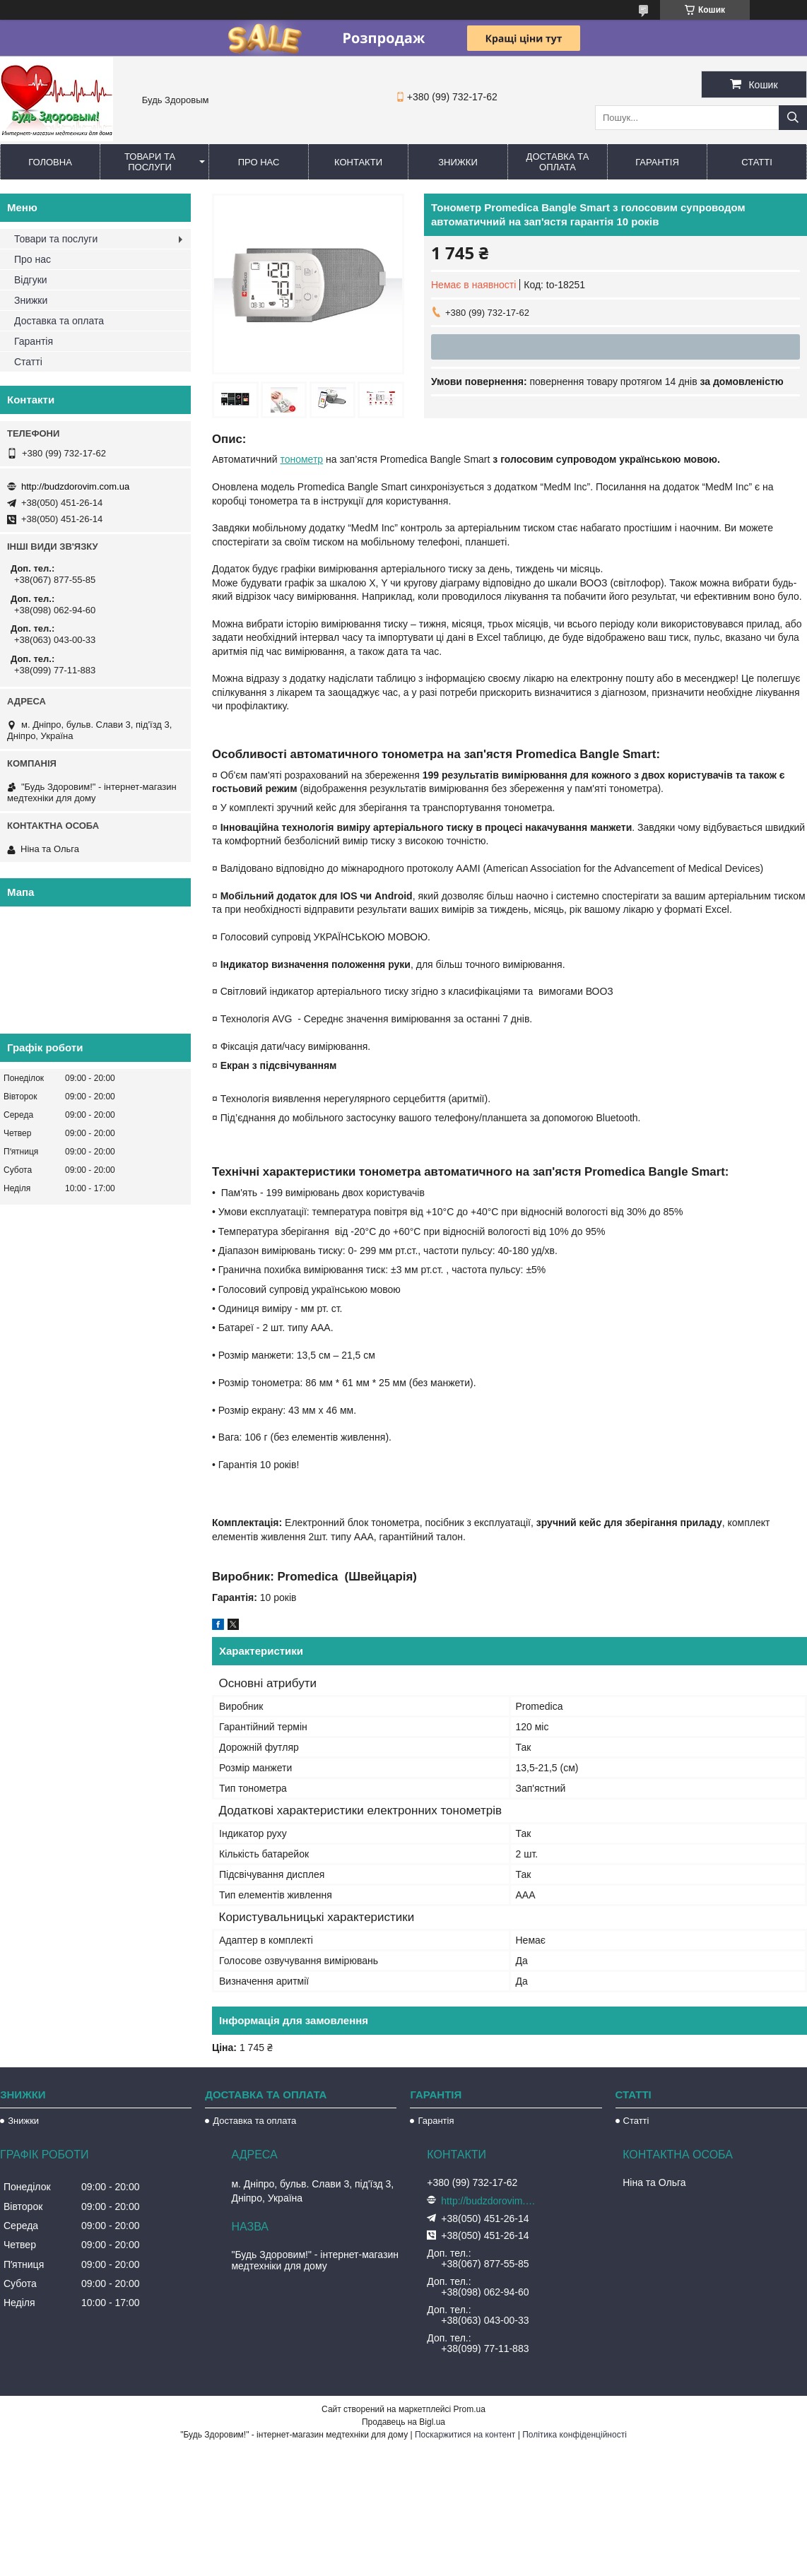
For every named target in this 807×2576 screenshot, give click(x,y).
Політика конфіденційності (574, 2435)
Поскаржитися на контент (465, 2435)
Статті (756, 162)
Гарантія (657, 162)
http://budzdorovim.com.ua (75, 486)
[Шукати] (793, 117)
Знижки (458, 162)
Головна (50, 162)
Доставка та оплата (557, 161)
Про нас (259, 162)
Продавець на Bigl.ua (403, 2422)
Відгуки (30, 279)
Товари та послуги (149, 161)
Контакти (358, 162)
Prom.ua (469, 2409)
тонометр (301, 459)
